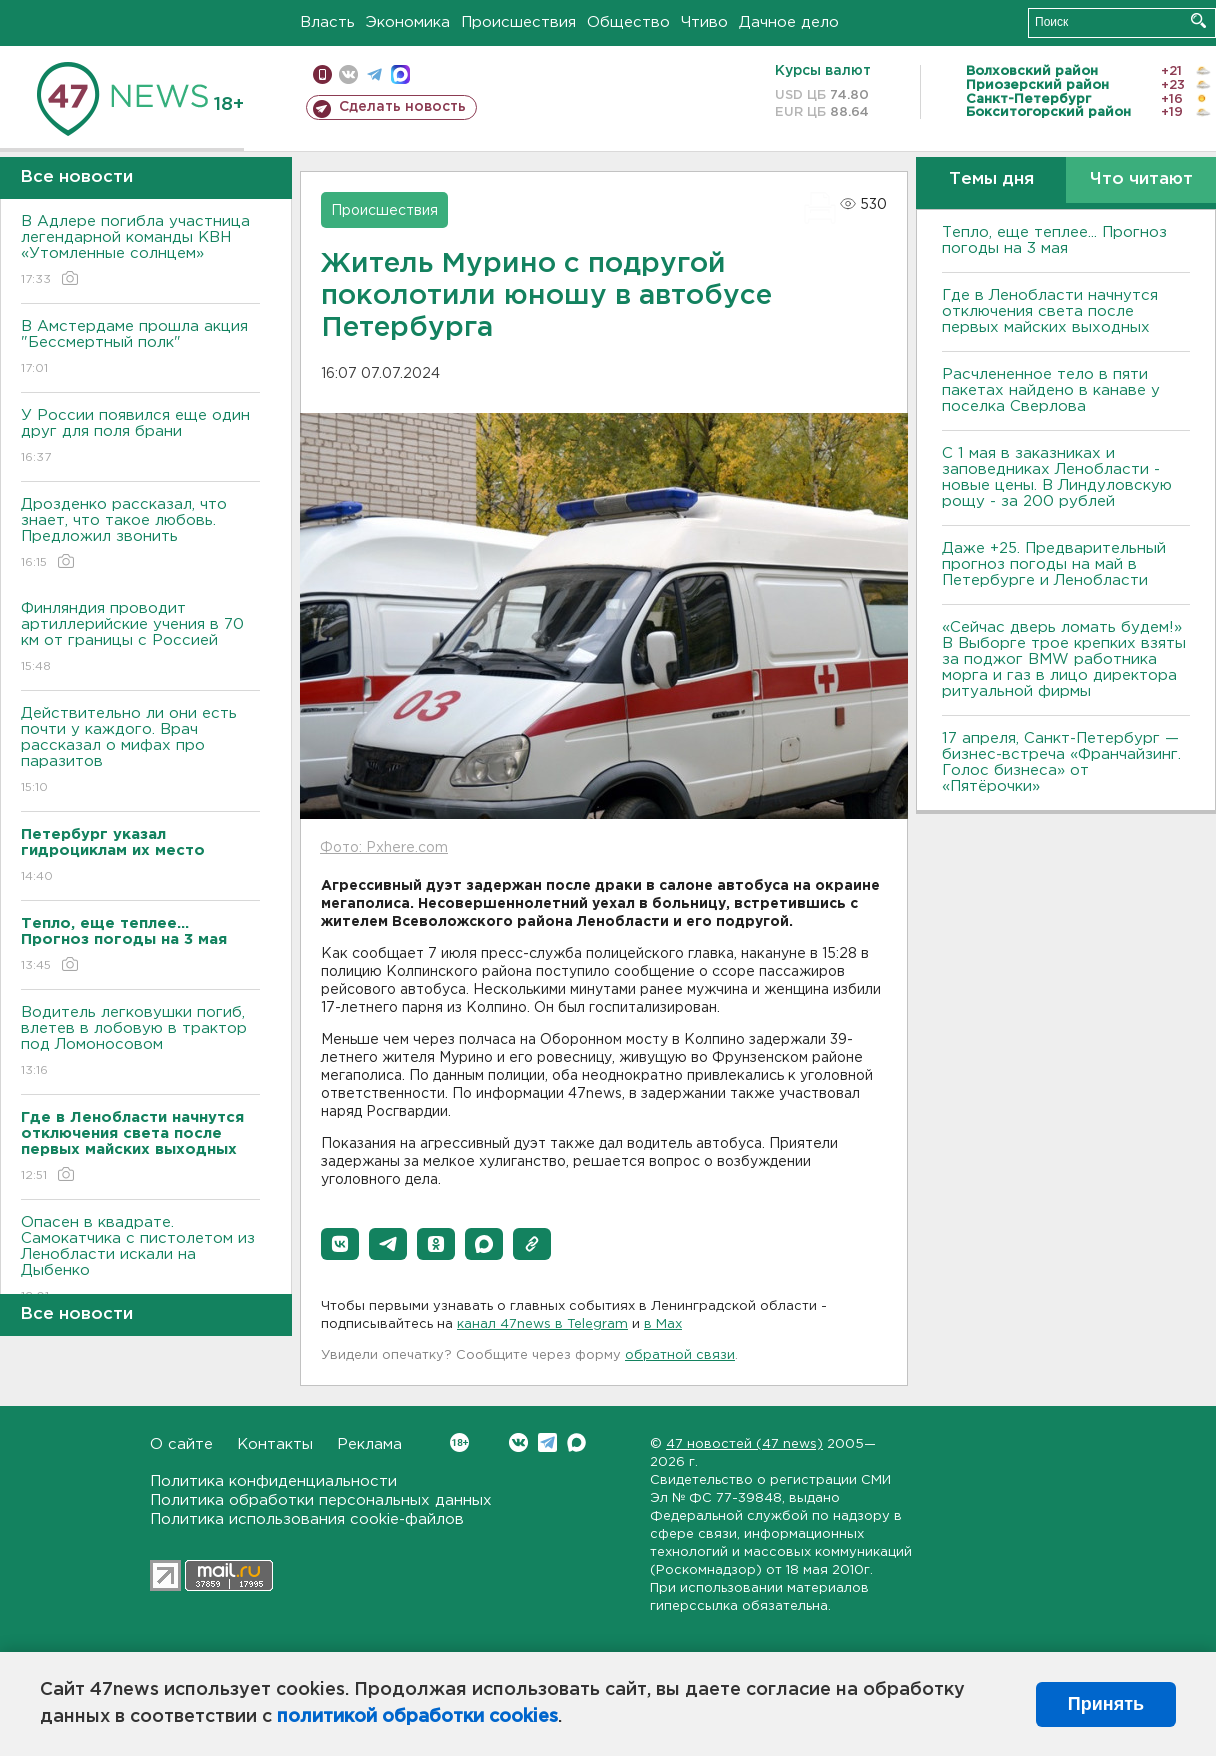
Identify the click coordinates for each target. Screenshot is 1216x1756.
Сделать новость (402, 107)
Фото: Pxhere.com (384, 848)
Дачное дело (789, 22)
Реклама (369, 1444)
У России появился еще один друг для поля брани (140, 437)
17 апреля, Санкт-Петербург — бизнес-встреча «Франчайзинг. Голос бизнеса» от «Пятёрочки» (1061, 762)
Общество (628, 22)
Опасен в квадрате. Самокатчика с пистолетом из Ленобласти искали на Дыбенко (140, 1260)
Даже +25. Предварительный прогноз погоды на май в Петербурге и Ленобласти (1054, 564)
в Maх (663, 1324)
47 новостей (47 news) (744, 1444)
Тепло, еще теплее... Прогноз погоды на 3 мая (1054, 240)
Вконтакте (459, 1442)
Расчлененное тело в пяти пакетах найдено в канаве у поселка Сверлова (1051, 390)
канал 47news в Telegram (542, 1324)
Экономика (408, 22)
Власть (327, 22)
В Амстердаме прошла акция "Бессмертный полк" (140, 348)
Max (576, 1442)
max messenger (400, 74)
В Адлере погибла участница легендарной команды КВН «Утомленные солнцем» (140, 251)
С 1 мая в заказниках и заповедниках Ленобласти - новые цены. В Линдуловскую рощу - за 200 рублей (1057, 477)
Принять (1106, 1704)
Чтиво (704, 22)
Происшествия (518, 22)
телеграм (374, 74)
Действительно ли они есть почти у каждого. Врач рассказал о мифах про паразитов (140, 751)
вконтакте (348, 74)
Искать (1198, 20)
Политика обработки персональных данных (321, 1500)
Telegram (547, 1442)
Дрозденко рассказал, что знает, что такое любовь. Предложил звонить (140, 534)
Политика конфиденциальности (273, 1481)
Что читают (1141, 179)
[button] (340, 1244)
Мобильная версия (322, 74)
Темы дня (991, 179)
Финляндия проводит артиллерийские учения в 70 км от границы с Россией (140, 638)
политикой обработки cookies (417, 1717)
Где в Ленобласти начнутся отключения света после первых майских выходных (1050, 311)
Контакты (275, 1444)
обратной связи (680, 1355)
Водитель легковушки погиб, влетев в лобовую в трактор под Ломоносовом (140, 1042)
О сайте (181, 1444)
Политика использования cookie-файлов (307, 1519)
